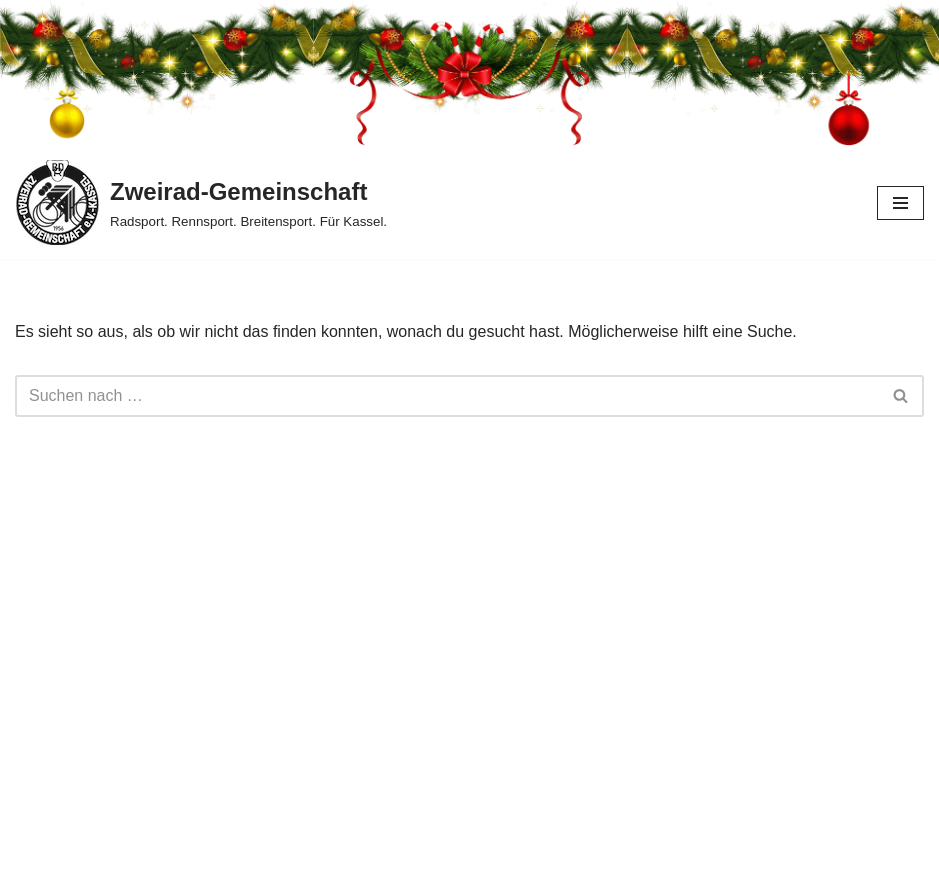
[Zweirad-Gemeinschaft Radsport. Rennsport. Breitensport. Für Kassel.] (201, 202)
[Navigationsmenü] (900, 203)
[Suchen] (447, 396)
